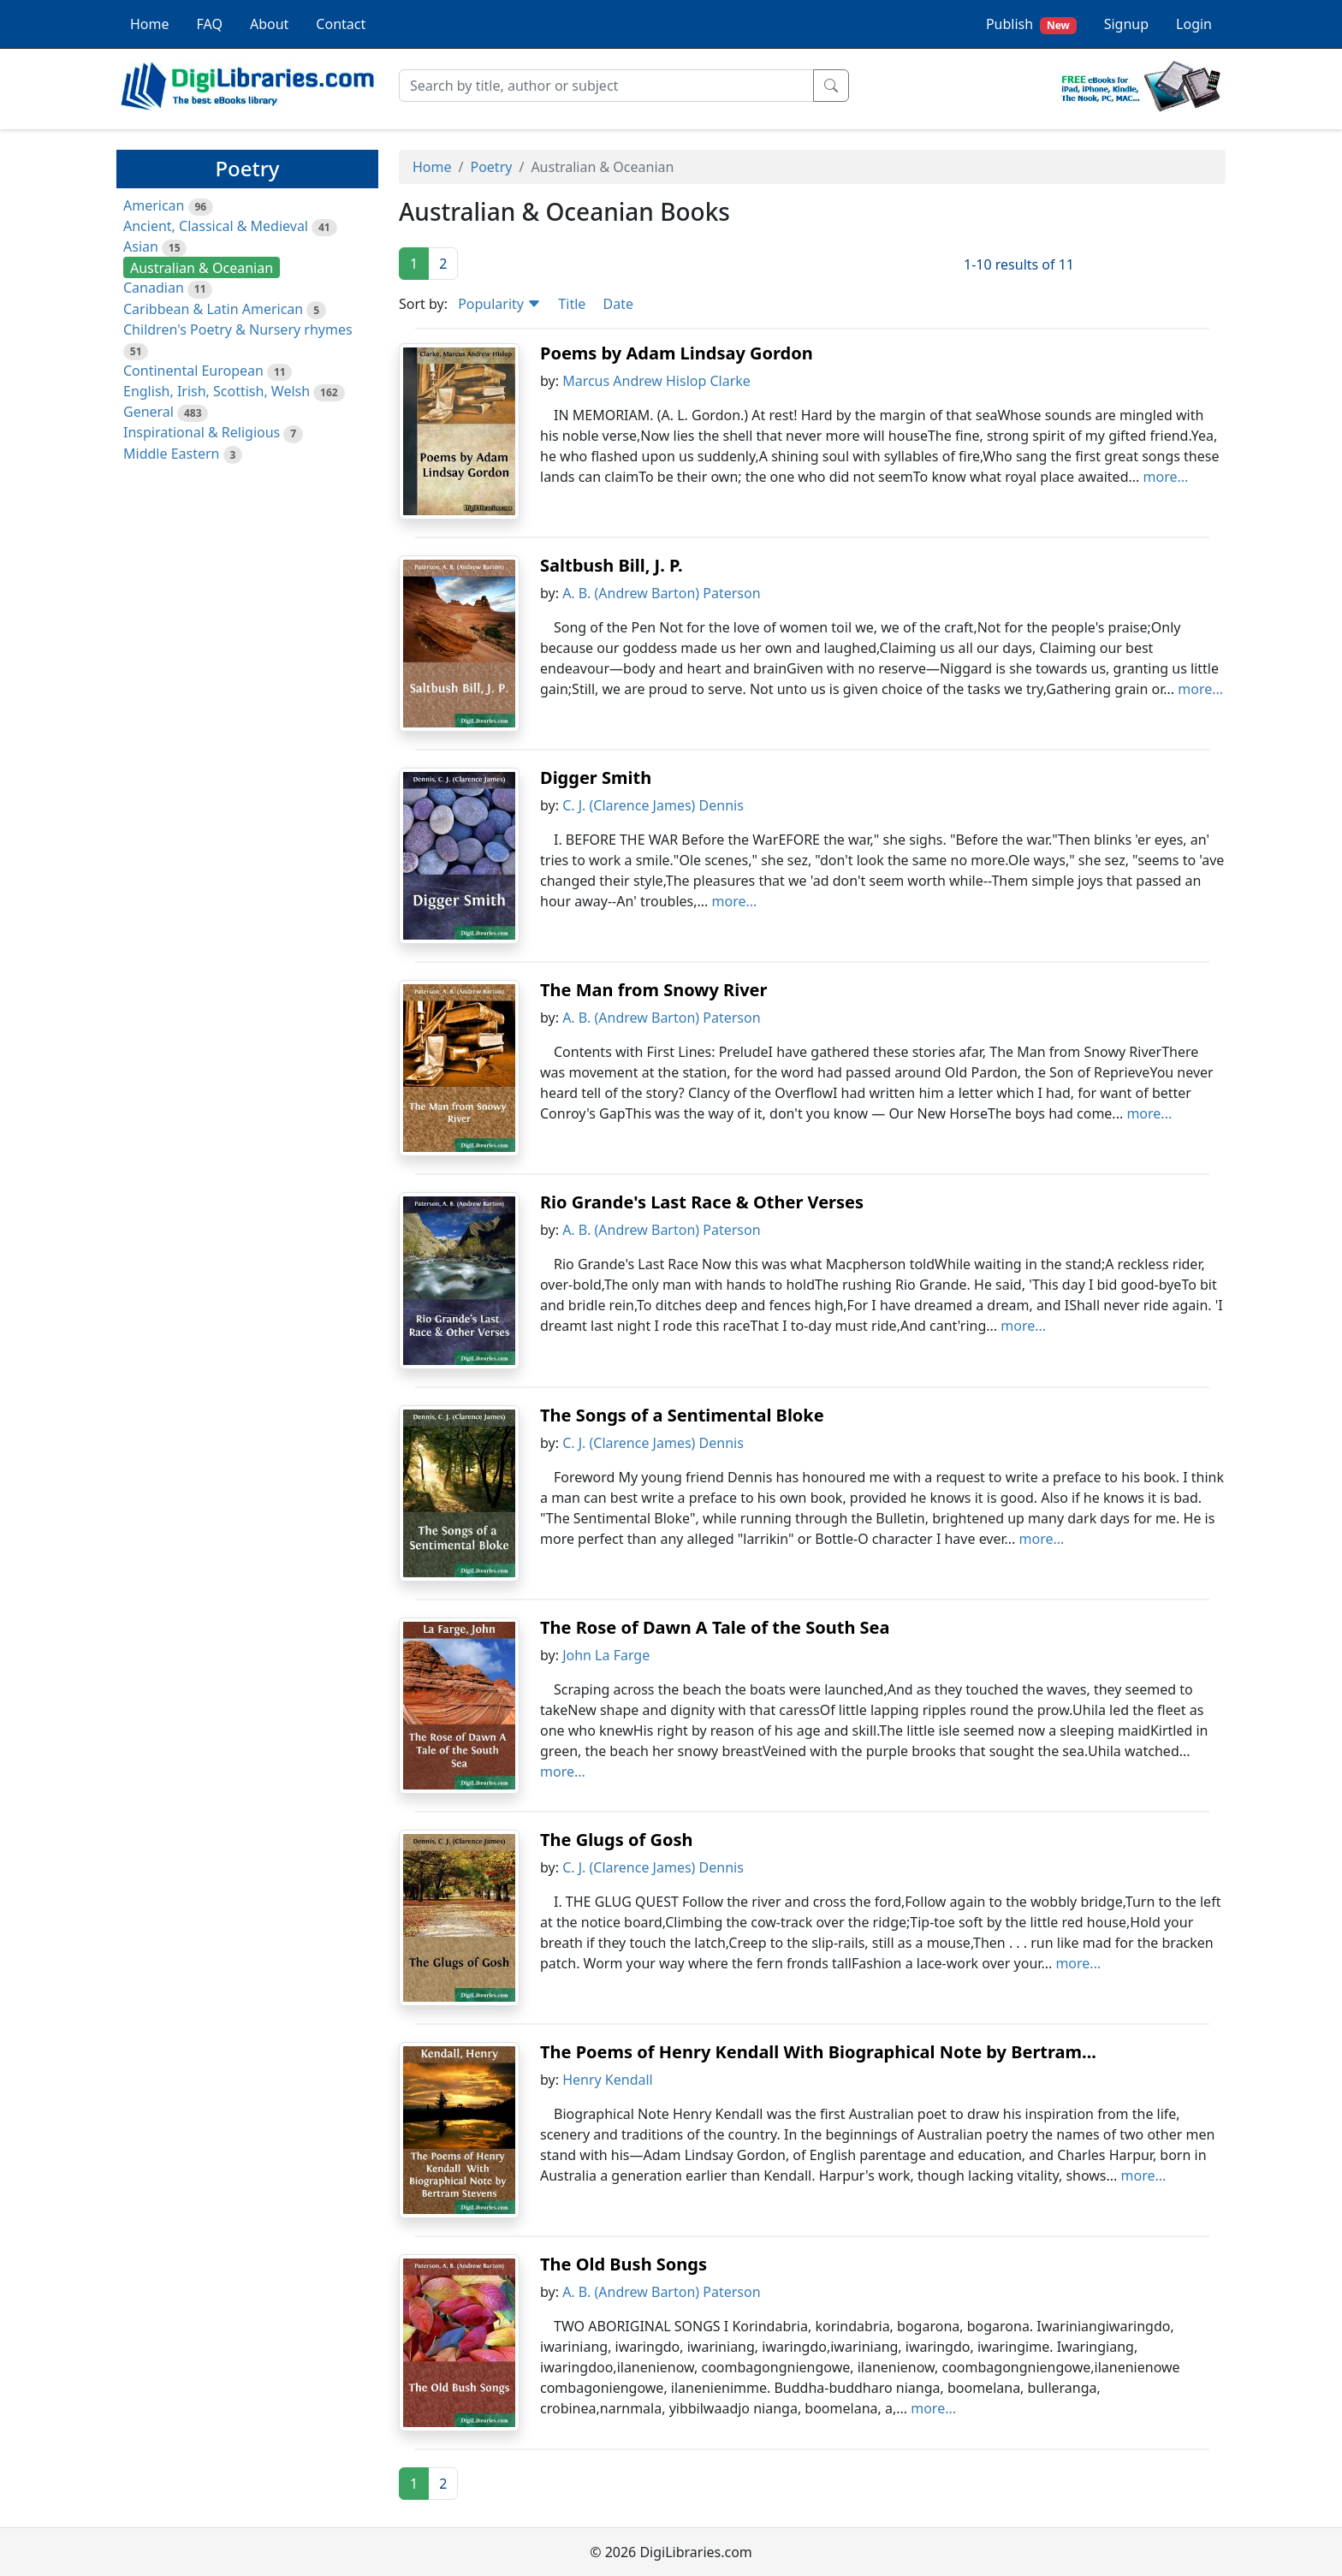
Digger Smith (595, 777)
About (269, 24)
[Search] (606, 85)
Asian (140, 246)
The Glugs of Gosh (616, 1839)
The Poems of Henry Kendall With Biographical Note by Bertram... (818, 2051)
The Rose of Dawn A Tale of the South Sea (715, 1627)
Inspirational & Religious (201, 432)
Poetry (491, 166)
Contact (340, 24)
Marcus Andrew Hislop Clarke (656, 380)
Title (571, 303)
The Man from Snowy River (653, 989)
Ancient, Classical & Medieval (215, 226)
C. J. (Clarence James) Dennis (653, 805)
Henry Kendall (607, 2079)
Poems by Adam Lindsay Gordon (676, 353)
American (154, 205)
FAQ (210, 24)
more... (1166, 476)
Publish (1031, 24)
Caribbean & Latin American (213, 309)
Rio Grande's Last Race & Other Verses (702, 1202)
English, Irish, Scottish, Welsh (216, 391)
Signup (1126, 24)
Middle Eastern (171, 453)
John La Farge (606, 1655)
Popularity (499, 303)
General (148, 411)
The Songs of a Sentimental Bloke (682, 1415)
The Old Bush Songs (623, 2264)
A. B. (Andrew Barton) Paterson (661, 593)
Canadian (153, 287)
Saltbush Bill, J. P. (611, 565)
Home (149, 24)
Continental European (193, 370)
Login (1194, 24)
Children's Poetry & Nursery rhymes (238, 329)
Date (617, 303)
